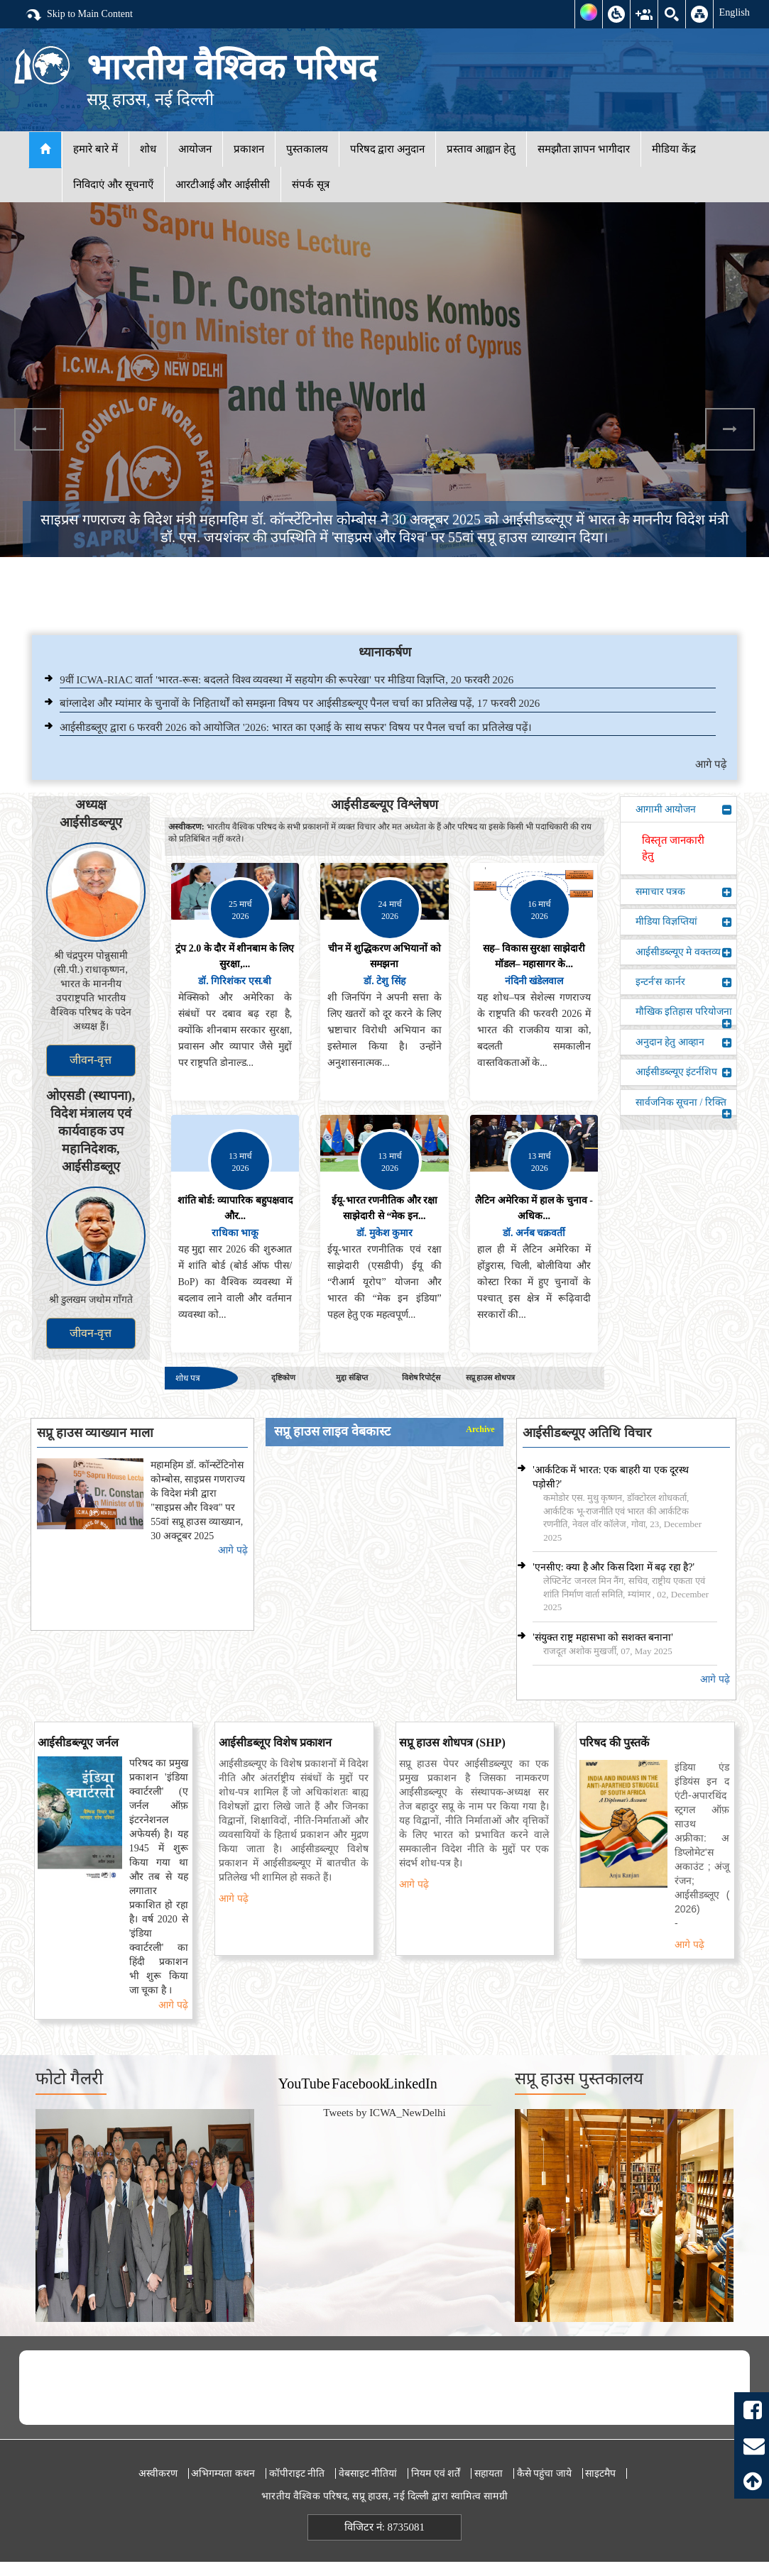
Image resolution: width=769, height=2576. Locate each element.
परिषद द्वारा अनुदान (387, 149)
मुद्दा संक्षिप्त (352, 1377)
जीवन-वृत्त (90, 1060)
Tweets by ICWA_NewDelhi (384, 2112)
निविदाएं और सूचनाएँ (113, 184)
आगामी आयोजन (684, 809)
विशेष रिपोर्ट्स (421, 1377)
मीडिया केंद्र (674, 149)
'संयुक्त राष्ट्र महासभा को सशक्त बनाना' (603, 1637)
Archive (480, 1429)
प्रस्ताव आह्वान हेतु (481, 149)
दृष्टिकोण (283, 1377)
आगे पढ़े (710, 764)
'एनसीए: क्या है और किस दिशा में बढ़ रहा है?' (613, 1567)
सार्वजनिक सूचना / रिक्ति (684, 1106)
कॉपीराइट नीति (297, 2473)
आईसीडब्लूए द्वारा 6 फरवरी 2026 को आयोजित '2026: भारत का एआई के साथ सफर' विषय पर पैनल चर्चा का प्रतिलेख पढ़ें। (296, 727)
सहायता (488, 2473)
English (734, 12)
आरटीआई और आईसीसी (223, 184)
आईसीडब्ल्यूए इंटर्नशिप (684, 1072)
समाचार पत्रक (684, 892)
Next (730, 429)
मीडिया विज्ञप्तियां (684, 922)
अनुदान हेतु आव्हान (684, 1042)
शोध (148, 149)
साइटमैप (600, 2473)
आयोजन (195, 149)
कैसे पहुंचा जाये (544, 2473)
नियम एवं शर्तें (435, 2473)
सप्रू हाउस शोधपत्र (491, 1377)
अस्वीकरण (158, 2473)
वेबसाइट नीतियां (368, 2473)
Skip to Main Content (79, 14)
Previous (39, 429)
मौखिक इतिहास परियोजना (684, 1015)
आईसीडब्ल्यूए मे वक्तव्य (684, 952)
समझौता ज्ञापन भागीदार (584, 149)
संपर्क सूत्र (310, 184)
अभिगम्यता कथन (223, 2473)
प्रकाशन (249, 149)
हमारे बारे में (95, 149)
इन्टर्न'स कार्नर (684, 982)
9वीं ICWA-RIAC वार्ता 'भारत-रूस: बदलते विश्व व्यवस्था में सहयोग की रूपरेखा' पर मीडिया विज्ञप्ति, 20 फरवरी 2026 (286, 680)
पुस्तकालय (307, 149)
